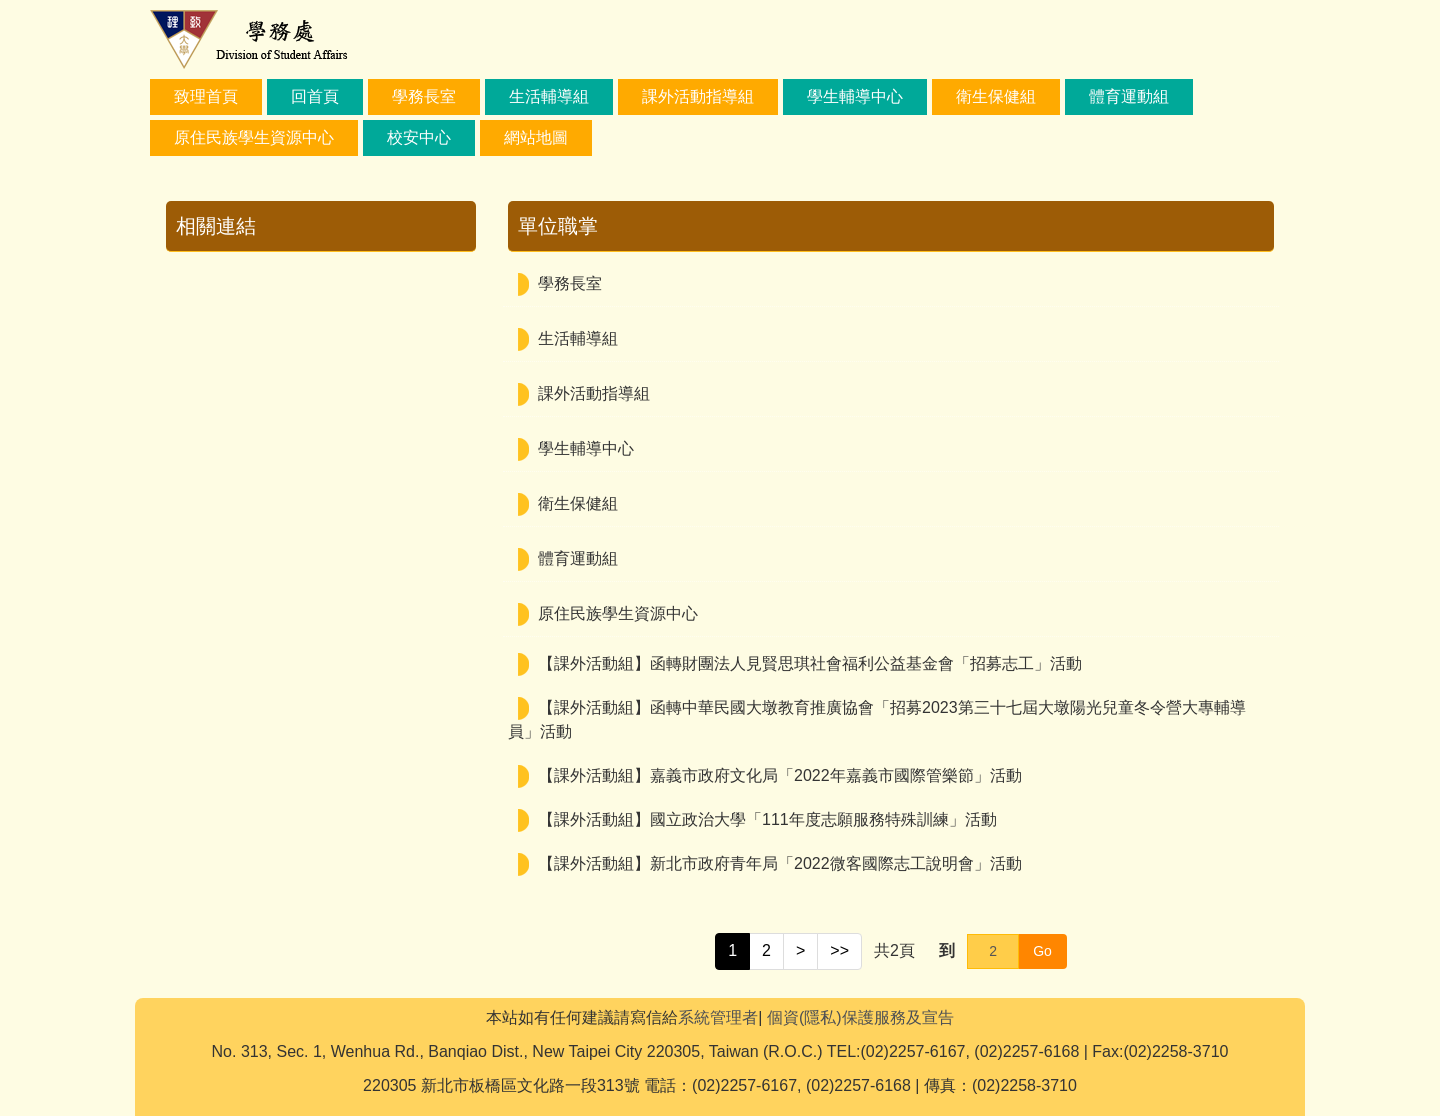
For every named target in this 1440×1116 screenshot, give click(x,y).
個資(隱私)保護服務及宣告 (860, 1017)
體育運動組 (1129, 96)
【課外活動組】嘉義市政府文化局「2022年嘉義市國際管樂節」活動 (780, 775)
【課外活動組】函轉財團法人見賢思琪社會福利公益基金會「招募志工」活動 (810, 663)
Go (1042, 951)
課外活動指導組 (698, 96)
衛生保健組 (996, 96)
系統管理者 (718, 1017)
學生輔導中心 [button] (855, 96)
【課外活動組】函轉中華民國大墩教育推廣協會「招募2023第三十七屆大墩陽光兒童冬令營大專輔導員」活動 (877, 719)
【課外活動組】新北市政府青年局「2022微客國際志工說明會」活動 (780, 863)
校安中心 (419, 137)
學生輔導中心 (586, 448)
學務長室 (424, 96)
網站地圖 (536, 137)
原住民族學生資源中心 (254, 137)
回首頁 (315, 96)
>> (839, 950)
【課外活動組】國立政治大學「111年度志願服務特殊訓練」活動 (767, 819)
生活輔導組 (549, 96)
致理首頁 (206, 96)
